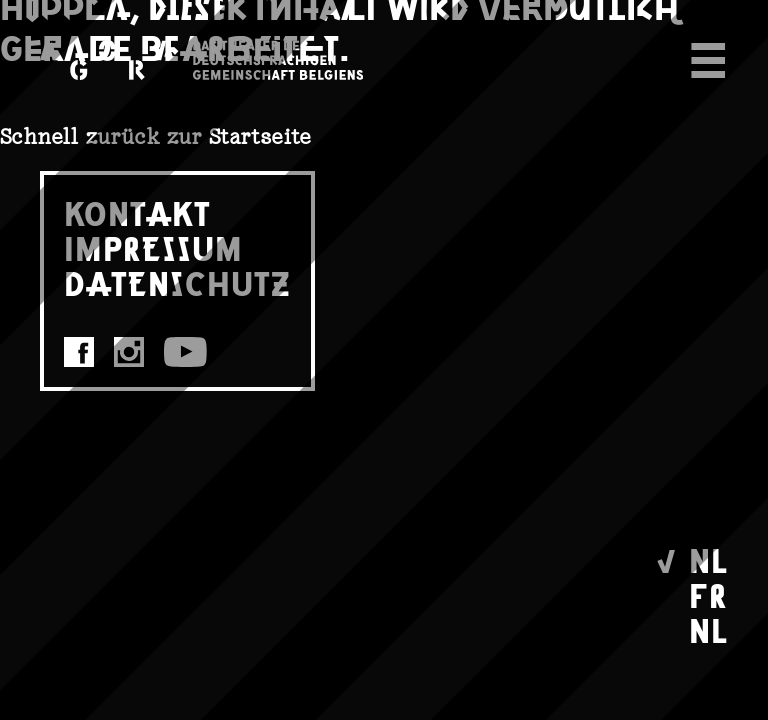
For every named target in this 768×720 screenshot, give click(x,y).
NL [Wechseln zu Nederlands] (708, 629)
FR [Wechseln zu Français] (708, 594)
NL (708, 559)
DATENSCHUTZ (177, 282)
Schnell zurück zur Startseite (156, 136)
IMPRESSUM (153, 247)
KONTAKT (137, 212)
